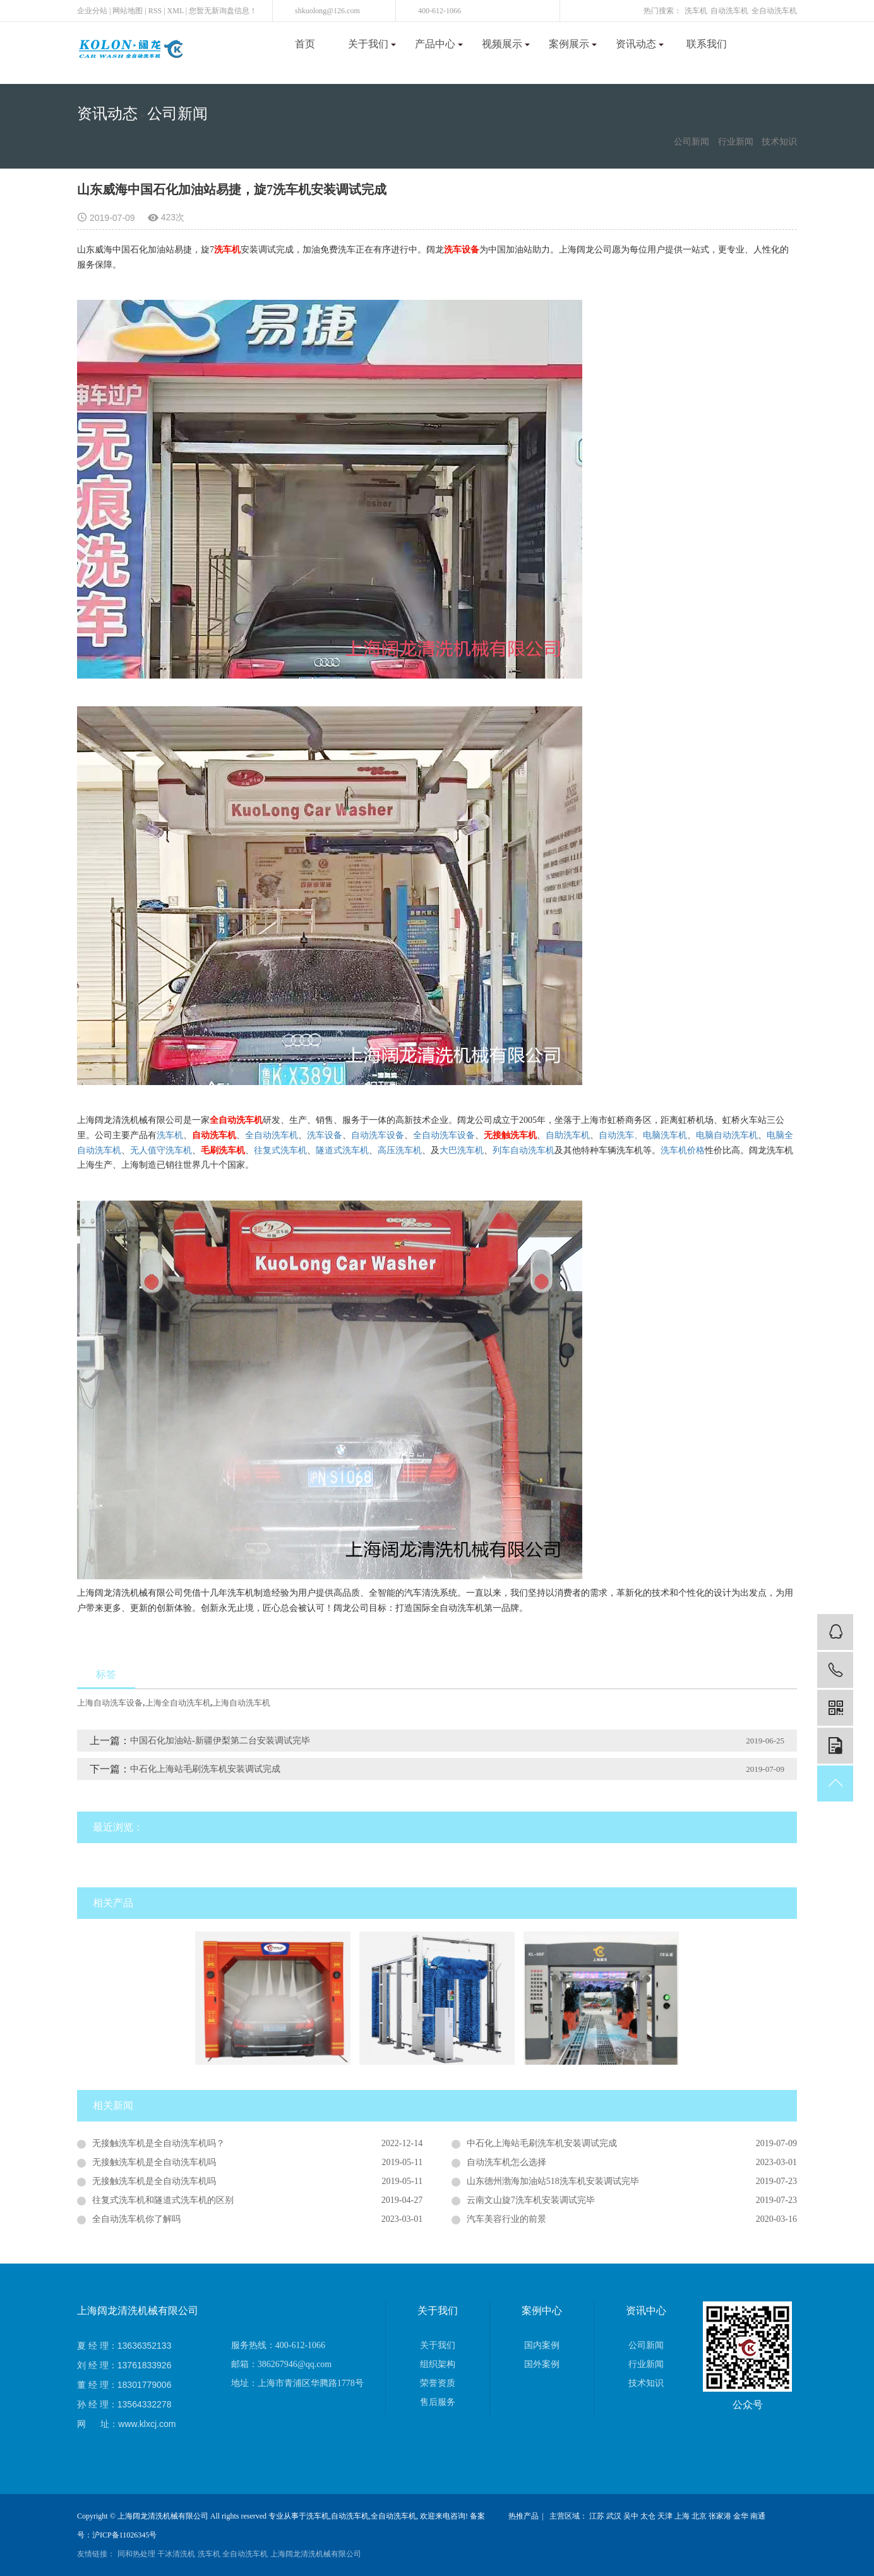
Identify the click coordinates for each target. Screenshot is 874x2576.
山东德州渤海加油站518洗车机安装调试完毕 (553, 2181)
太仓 (648, 2516)
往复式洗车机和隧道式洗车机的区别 (163, 2200)
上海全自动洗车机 (178, 1702)
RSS (155, 10)
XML (175, 10)
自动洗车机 (729, 10)
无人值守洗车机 (161, 1150)
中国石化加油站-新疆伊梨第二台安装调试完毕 (220, 1740)
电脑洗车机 (665, 1135)
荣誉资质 (437, 2383)
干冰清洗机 (176, 2553)
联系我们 (706, 44)
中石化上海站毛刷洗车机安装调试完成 (205, 1769)
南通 (757, 2516)
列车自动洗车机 (523, 1150)
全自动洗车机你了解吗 (136, 2219)
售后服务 (437, 2402)
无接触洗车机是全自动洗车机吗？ (158, 2143)
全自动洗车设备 (444, 1135)
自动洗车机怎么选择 (506, 2162)
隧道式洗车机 (342, 1150)
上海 (682, 2516)
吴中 (630, 2516)
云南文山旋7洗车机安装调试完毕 (531, 2200)
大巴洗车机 (462, 1150)
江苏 (596, 2516)
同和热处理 (136, 2553)
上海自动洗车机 (241, 1702)
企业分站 (92, 10)
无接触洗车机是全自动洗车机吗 (154, 2162)
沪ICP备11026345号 (124, 2535)
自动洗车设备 (377, 1135)
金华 (740, 2516)
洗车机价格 (683, 1150)
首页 (305, 44)
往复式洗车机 (280, 1150)
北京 (699, 2516)
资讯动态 (640, 44)
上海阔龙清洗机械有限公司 (315, 2553)
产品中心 (439, 44)
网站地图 (127, 10)
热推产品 (523, 2516)
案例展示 (573, 44)
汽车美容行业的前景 (506, 2219)
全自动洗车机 (774, 10)
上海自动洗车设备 (110, 1702)
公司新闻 (177, 113)
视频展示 (506, 44)
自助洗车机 (568, 1135)
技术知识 (779, 141)
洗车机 (696, 10)
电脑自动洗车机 (727, 1135)
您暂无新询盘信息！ (223, 10)
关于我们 (372, 44)
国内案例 (542, 2345)
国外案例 (542, 2364)
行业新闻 (735, 141)
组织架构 (437, 2364)
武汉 (613, 2516)
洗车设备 (324, 1135)
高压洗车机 (400, 1150)
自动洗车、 (621, 1135)
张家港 (720, 2516)
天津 (665, 2516)
